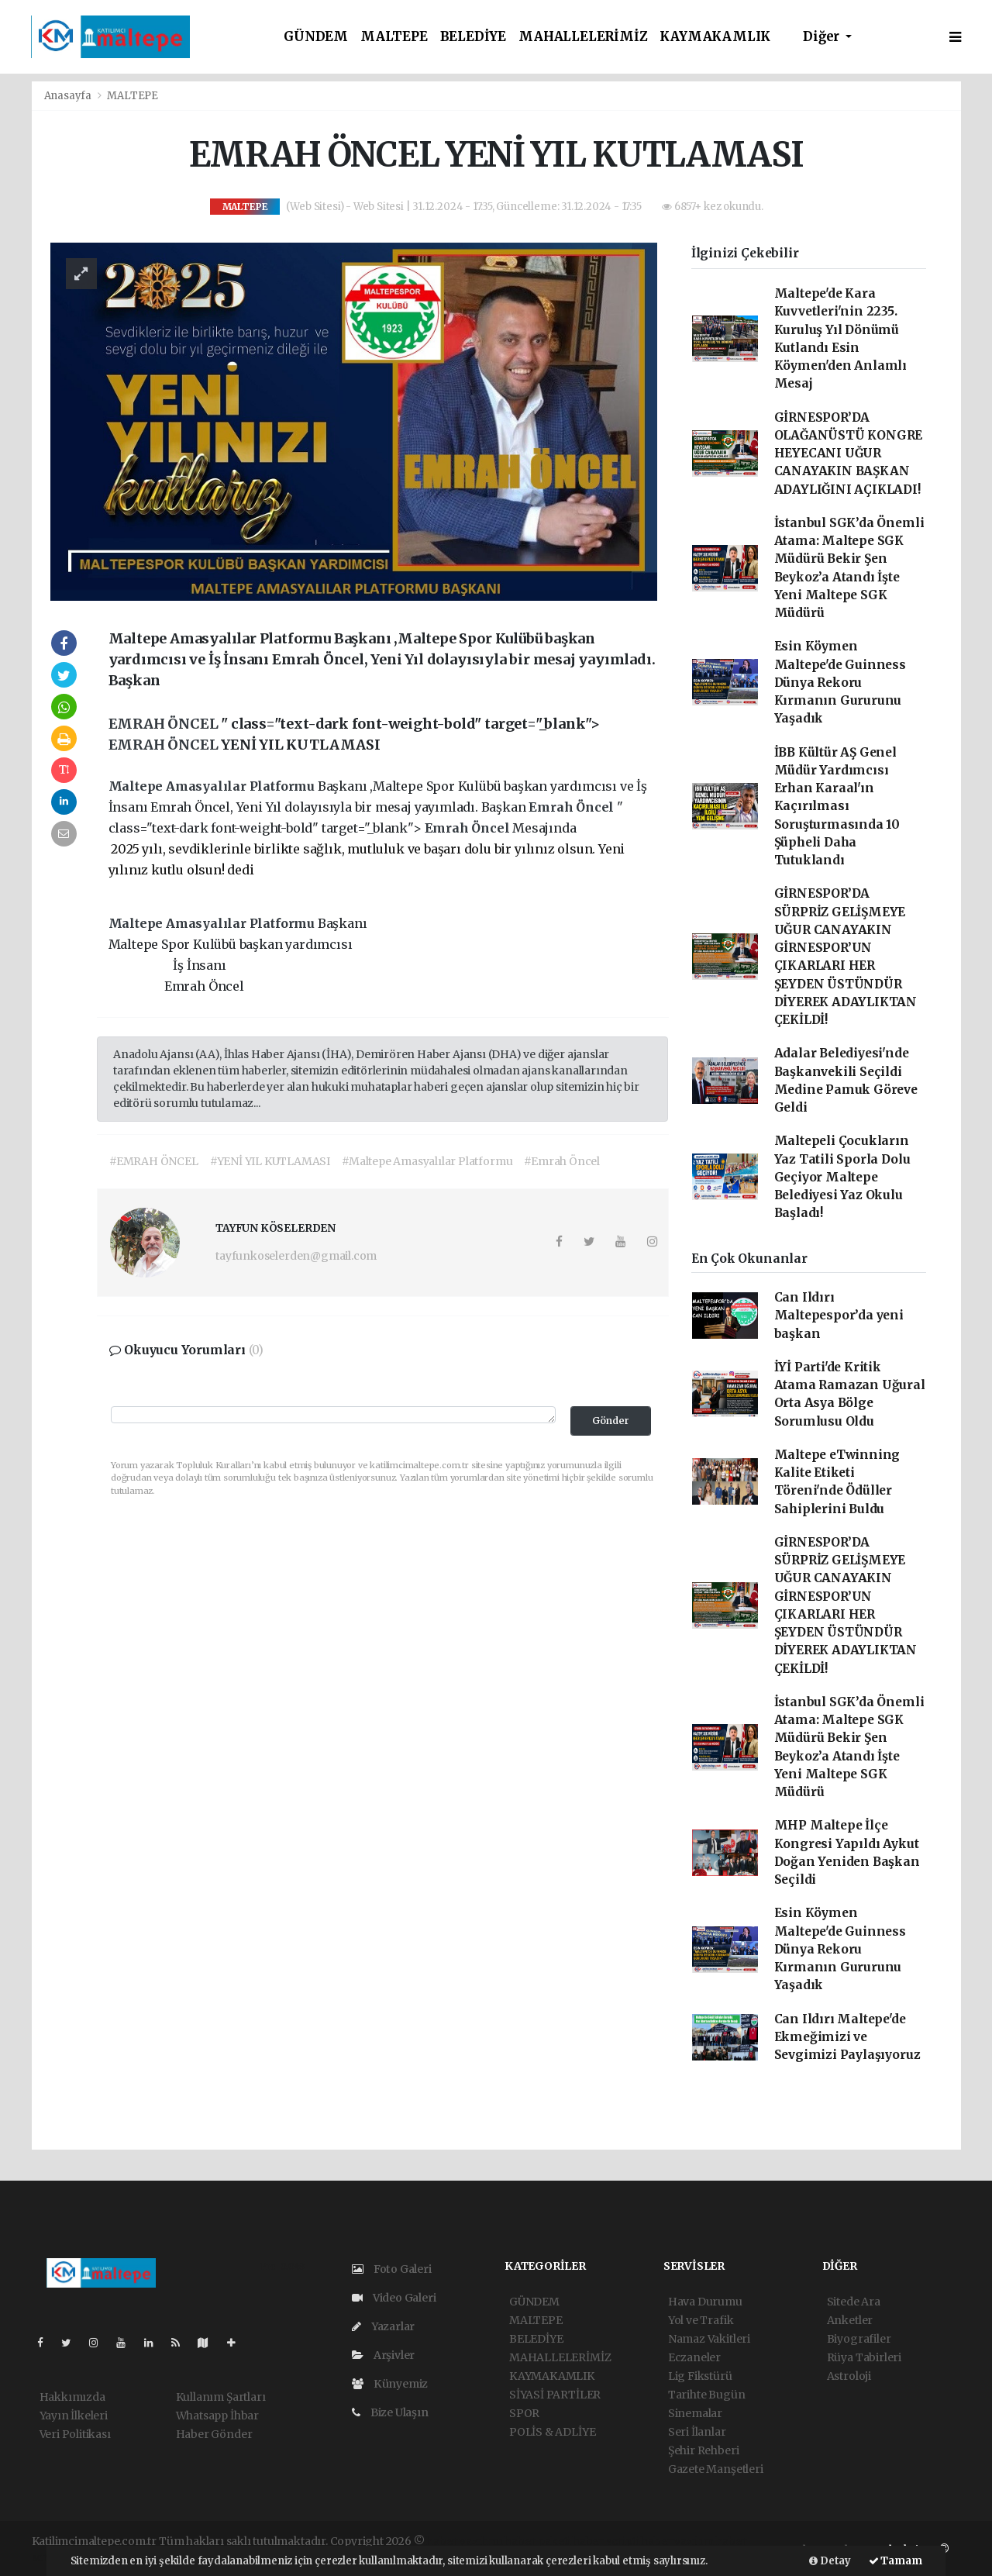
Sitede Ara (853, 2302)
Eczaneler (694, 2357)
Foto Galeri (392, 2269)
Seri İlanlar (697, 2432)
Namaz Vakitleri (709, 2339)
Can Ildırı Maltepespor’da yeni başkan (839, 1315)
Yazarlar (383, 2326)
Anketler (850, 2320)
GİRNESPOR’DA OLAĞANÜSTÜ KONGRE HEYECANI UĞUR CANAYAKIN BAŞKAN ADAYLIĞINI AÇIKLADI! (848, 453)
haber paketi (537, 2541)
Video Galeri (394, 2298)
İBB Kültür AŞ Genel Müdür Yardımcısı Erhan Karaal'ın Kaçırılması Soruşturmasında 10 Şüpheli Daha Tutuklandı (837, 806)
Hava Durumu (705, 2302)
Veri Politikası (75, 2434)
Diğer (822, 37)
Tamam (895, 2560)
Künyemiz (390, 2384)
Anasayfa (69, 95)
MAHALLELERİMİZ (582, 37)
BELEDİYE (473, 37)
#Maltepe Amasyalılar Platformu (427, 1161)
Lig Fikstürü (700, 2376)
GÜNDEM (316, 37)
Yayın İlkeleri (74, 2416)
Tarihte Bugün (707, 2395)
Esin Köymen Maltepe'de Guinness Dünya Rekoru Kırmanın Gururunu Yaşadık (840, 682)
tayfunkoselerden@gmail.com (296, 1256)
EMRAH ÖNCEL (165, 724)
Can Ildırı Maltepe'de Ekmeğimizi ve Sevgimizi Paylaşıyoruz (847, 2037)
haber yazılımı (464, 2541)
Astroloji (849, 2376)
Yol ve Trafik (701, 2320)
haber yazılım (677, 2541)
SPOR (524, 2413)
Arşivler (383, 2355)
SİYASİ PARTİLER (555, 2395)
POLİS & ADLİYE (552, 2432)
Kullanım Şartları (221, 2397)
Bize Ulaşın (390, 2412)
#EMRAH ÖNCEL (153, 1161)
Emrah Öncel (573, 807)
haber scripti (606, 2541)
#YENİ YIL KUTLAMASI (270, 1161)
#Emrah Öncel (562, 1161)
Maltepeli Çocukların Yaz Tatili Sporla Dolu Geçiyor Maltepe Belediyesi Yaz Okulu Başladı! (842, 1176)
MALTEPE (394, 37)
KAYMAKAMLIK (715, 37)
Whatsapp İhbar (217, 2416)
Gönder (610, 1420)
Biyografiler (859, 2339)
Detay (830, 2560)
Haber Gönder (214, 2434)
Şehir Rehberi (703, 2450)
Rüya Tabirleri (864, 2357)
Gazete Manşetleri (715, 2469)
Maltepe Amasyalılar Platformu (213, 786)
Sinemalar (695, 2413)
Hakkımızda (72, 2397)
